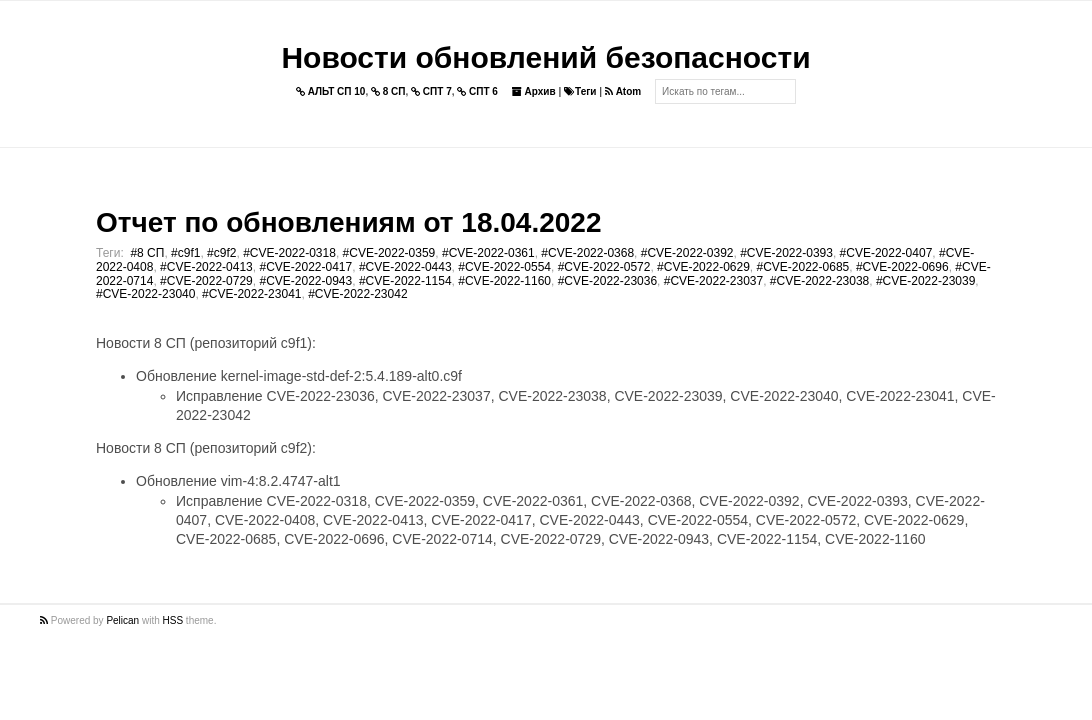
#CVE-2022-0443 (405, 267)
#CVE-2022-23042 (357, 294)
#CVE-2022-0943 (305, 281)
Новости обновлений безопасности (545, 57)
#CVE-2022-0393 (786, 253)
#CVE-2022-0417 (305, 267)
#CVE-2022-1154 (405, 281)
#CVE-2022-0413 (206, 267)
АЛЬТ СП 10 (331, 91)
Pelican (122, 620)
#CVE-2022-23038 (819, 281)
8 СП (388, 91)
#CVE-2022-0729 (206, 281)
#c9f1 (185, 253)
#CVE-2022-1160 (504, 281)
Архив (534, 91)
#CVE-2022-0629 (703, 267)
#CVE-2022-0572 (604, 267)
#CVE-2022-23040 (145, 294)
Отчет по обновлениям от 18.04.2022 (348, 222)
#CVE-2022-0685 (803, 267)
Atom (623, 91)
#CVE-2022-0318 (289, 253)
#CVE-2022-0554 (504, 267)
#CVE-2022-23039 (925, 281)
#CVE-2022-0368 (587, 253)
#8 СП (147, 253)
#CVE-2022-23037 (713, 281)
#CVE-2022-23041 (251, 294)
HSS (173, 620)
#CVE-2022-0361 (488, 253)
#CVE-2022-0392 (687, 253)
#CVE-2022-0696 (902, 267)
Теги (580, 91)
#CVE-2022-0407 (886, 253)
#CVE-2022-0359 (389, 253)
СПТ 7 (431, 91)
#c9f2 (221, 253)
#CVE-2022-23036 (607, 281)
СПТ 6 (477, 91)
